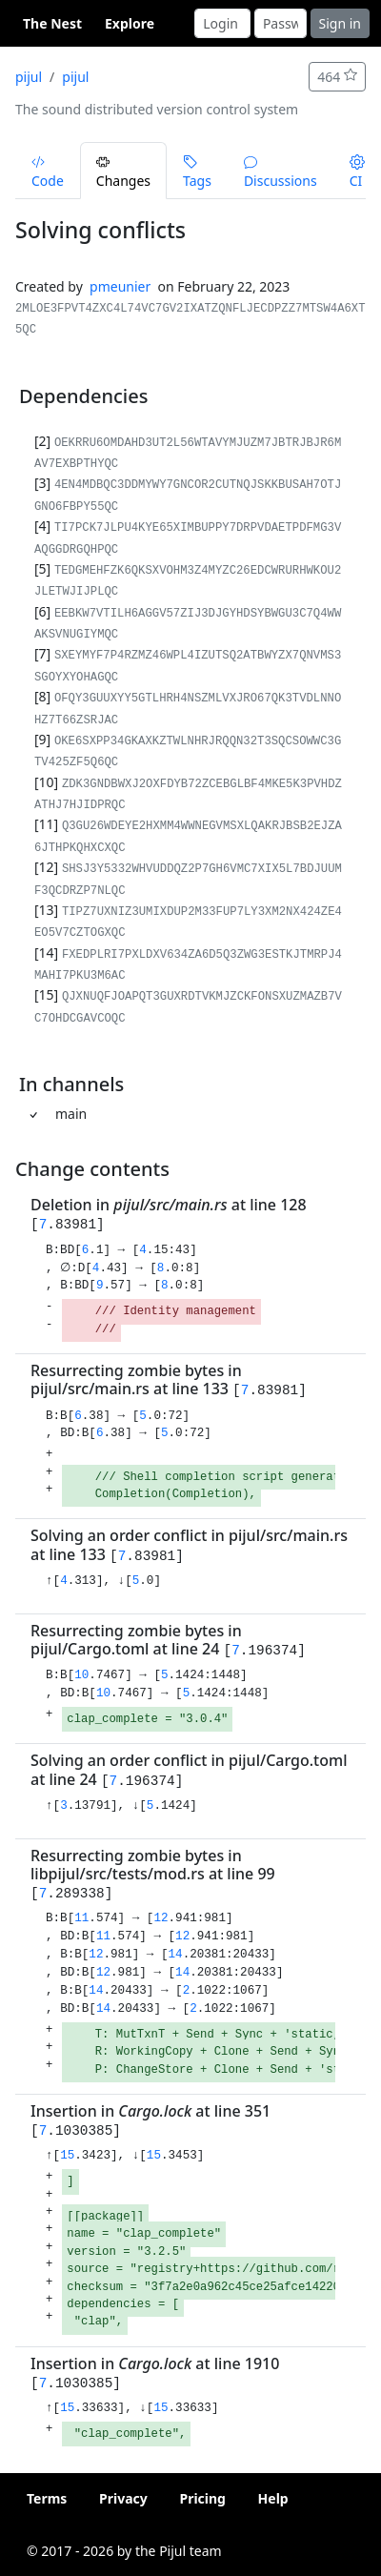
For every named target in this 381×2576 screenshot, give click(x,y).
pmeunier (120, 286)
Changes (123, 172)
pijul (28, 77)
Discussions (280, 172)
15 (67, 2155)
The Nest (52, 23)
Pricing (202, 2498)
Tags (197, 172)
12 (160, 1918)
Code (47, 172)
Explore (129, 23)
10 (81, 1675)
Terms (47, 2498)
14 (176, 1954)
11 (81, 1918)
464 (337, 77)
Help (273, 2498)
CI (357, 172)
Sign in (340, 23)
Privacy (123, 2498)
